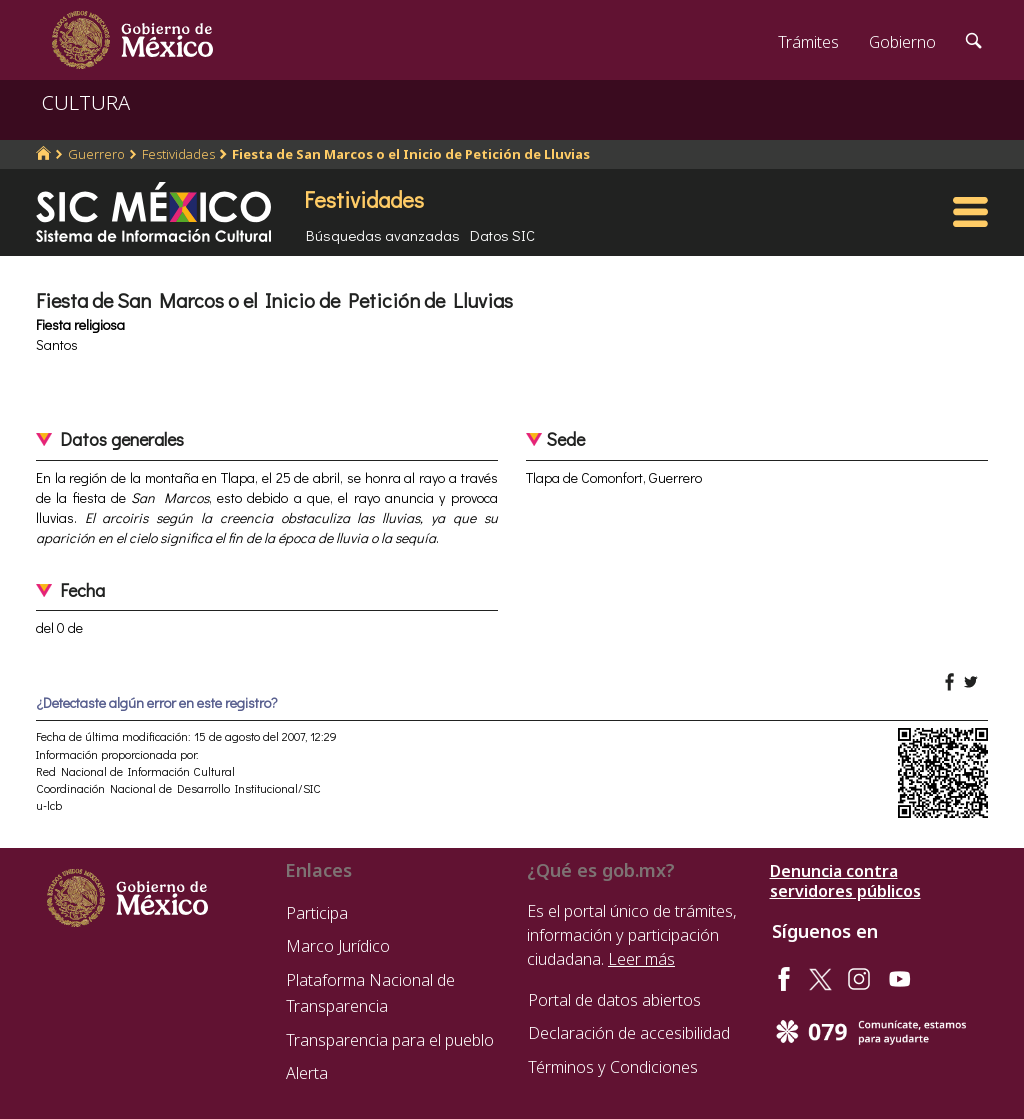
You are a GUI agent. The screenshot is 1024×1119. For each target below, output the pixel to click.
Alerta (307, 1073)
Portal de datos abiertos (614, 1000)
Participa (317, 913)
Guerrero (96, 154)
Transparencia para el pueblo (390, 1040)
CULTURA (86, 102)
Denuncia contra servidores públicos (845, 881)
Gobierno (902, 42)
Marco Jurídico (338, 946)
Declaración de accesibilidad (629, 1033)
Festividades (178, 154)
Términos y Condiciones (613, 1067)
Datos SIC (502, 235)
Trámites (808, 42)
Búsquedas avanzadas (383, 235)
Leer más (641, 959)
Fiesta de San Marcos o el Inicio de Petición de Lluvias (411, 154)
